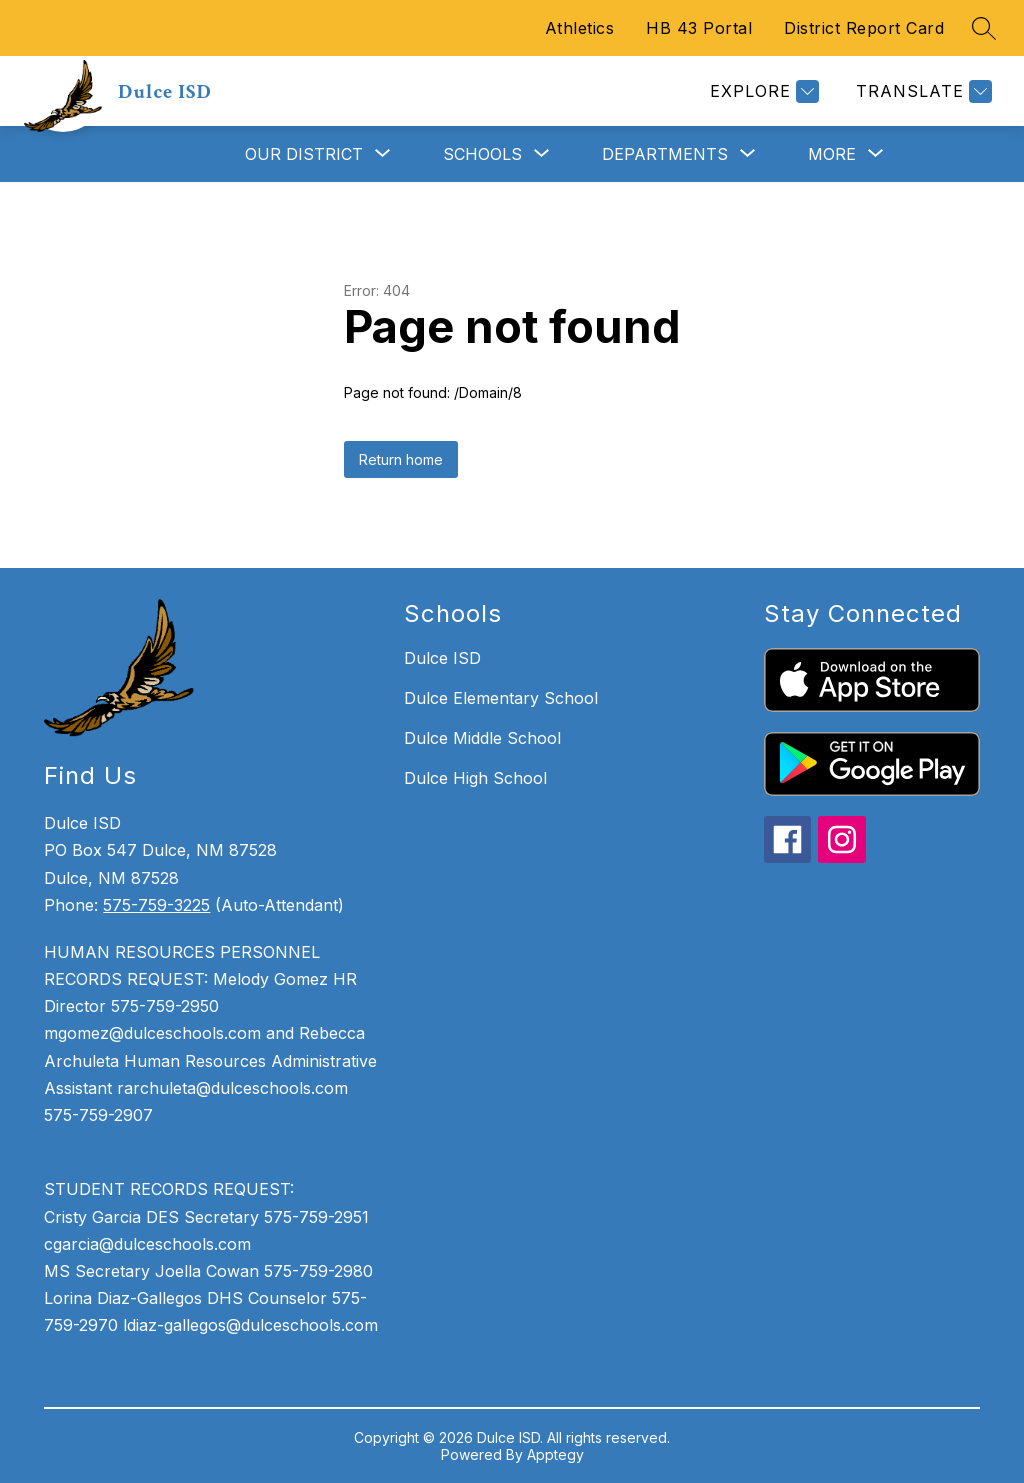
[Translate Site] (921, 91)
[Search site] (984, 28)
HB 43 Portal (699, 28)
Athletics (580, 28)
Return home (401, 459)
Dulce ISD (442, 658)
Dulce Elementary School (501, 698)
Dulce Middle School (482, 738)
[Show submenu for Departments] (665, 154)
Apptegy (555, 1454)
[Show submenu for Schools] (482, 154)
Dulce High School (475, 778)
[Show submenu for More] (832, 154)
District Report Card (864, 28)
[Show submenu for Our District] (304, 154)
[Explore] (762, 91)
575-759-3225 (156, 905)
